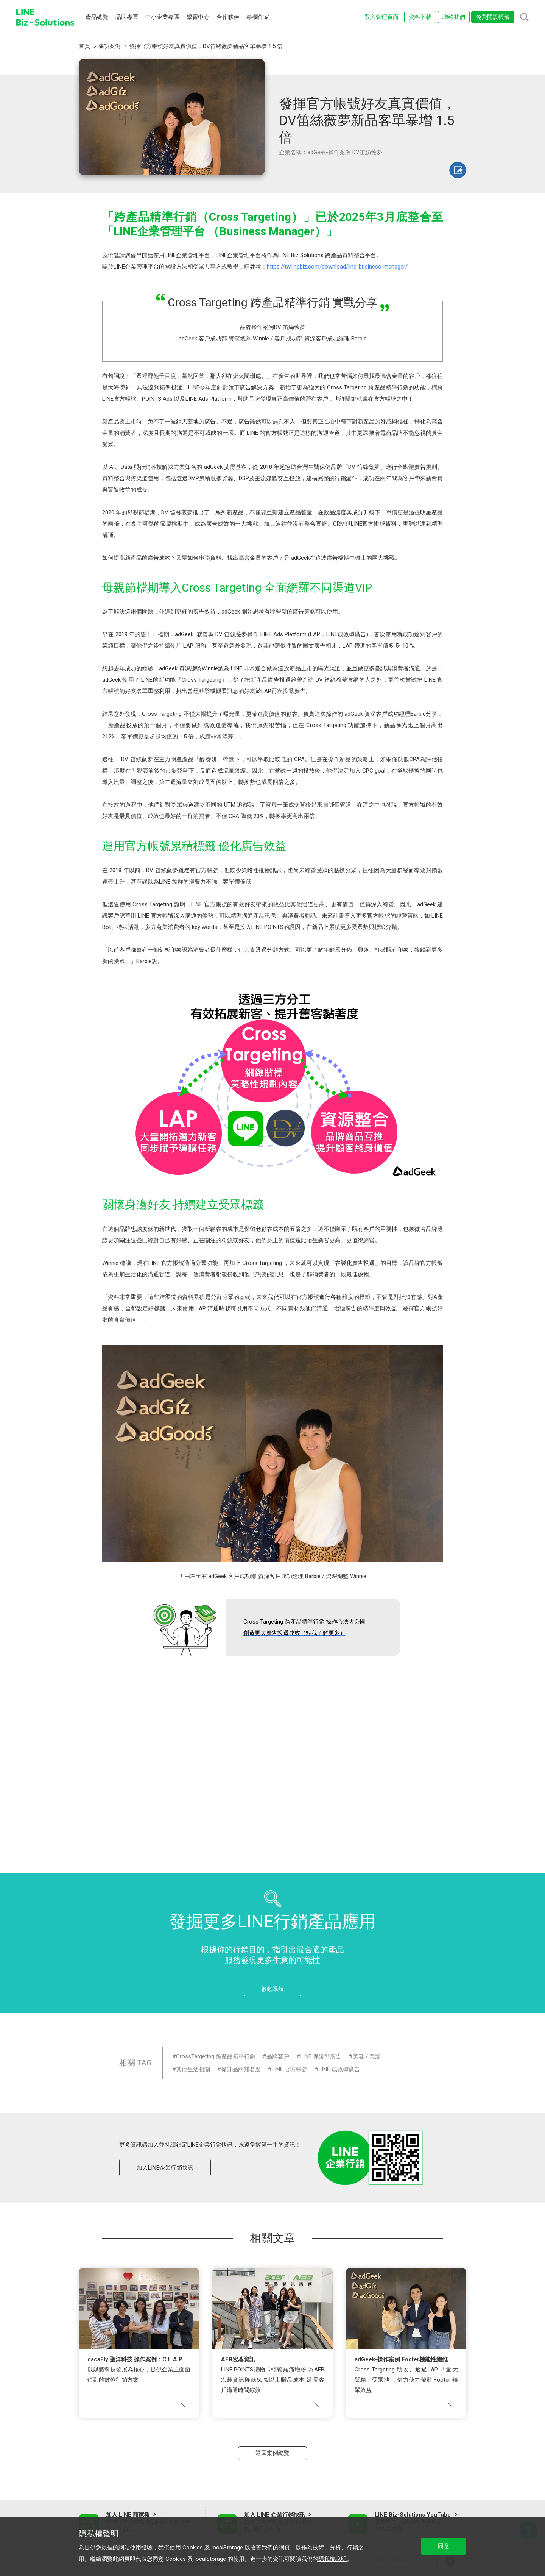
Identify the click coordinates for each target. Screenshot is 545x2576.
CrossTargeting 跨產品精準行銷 (215, 2056)
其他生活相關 (193, 2069)
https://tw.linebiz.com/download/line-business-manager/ (337, 266)
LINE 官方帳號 (289, 2069)
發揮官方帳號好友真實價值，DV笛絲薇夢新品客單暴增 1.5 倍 (206, 46)
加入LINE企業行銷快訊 (165, 2167)
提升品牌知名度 (241, 2069)
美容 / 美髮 (367, 2056)
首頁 (84, 46)
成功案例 (109, 46)
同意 (443, 2546)
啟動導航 (272, 1989)
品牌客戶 (277, 2056)
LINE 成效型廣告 (339, 2069)
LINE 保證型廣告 (320, 2056)
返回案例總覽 (272, 2453)
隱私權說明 (332, 2559)
